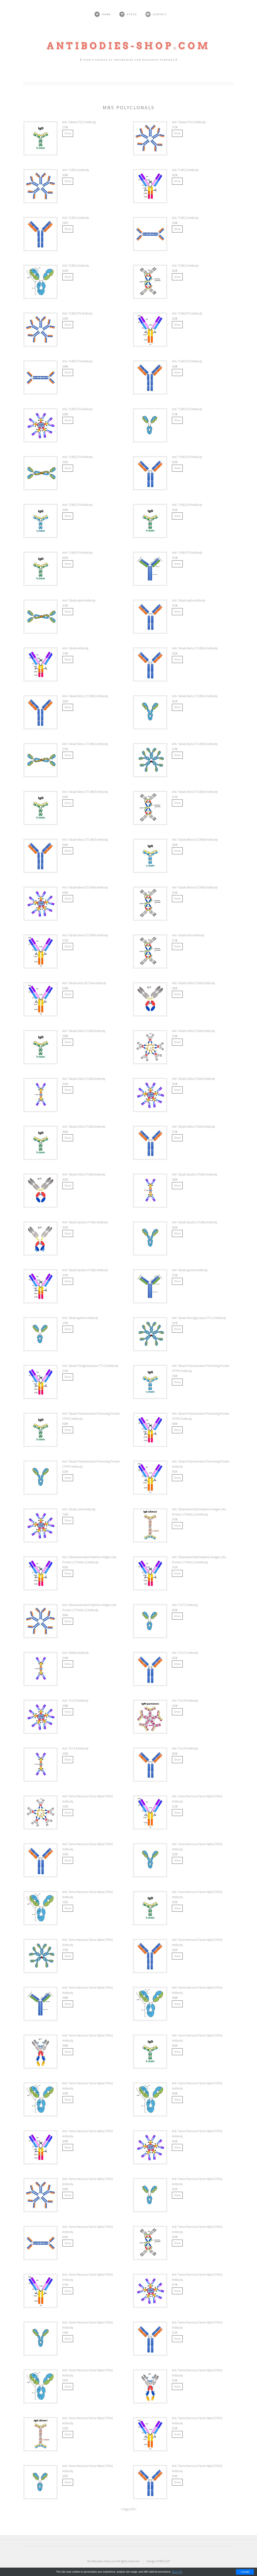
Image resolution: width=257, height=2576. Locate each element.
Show (67, 133)
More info (177, 2571)
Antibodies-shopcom (128, 45)
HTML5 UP (163, 2561)
